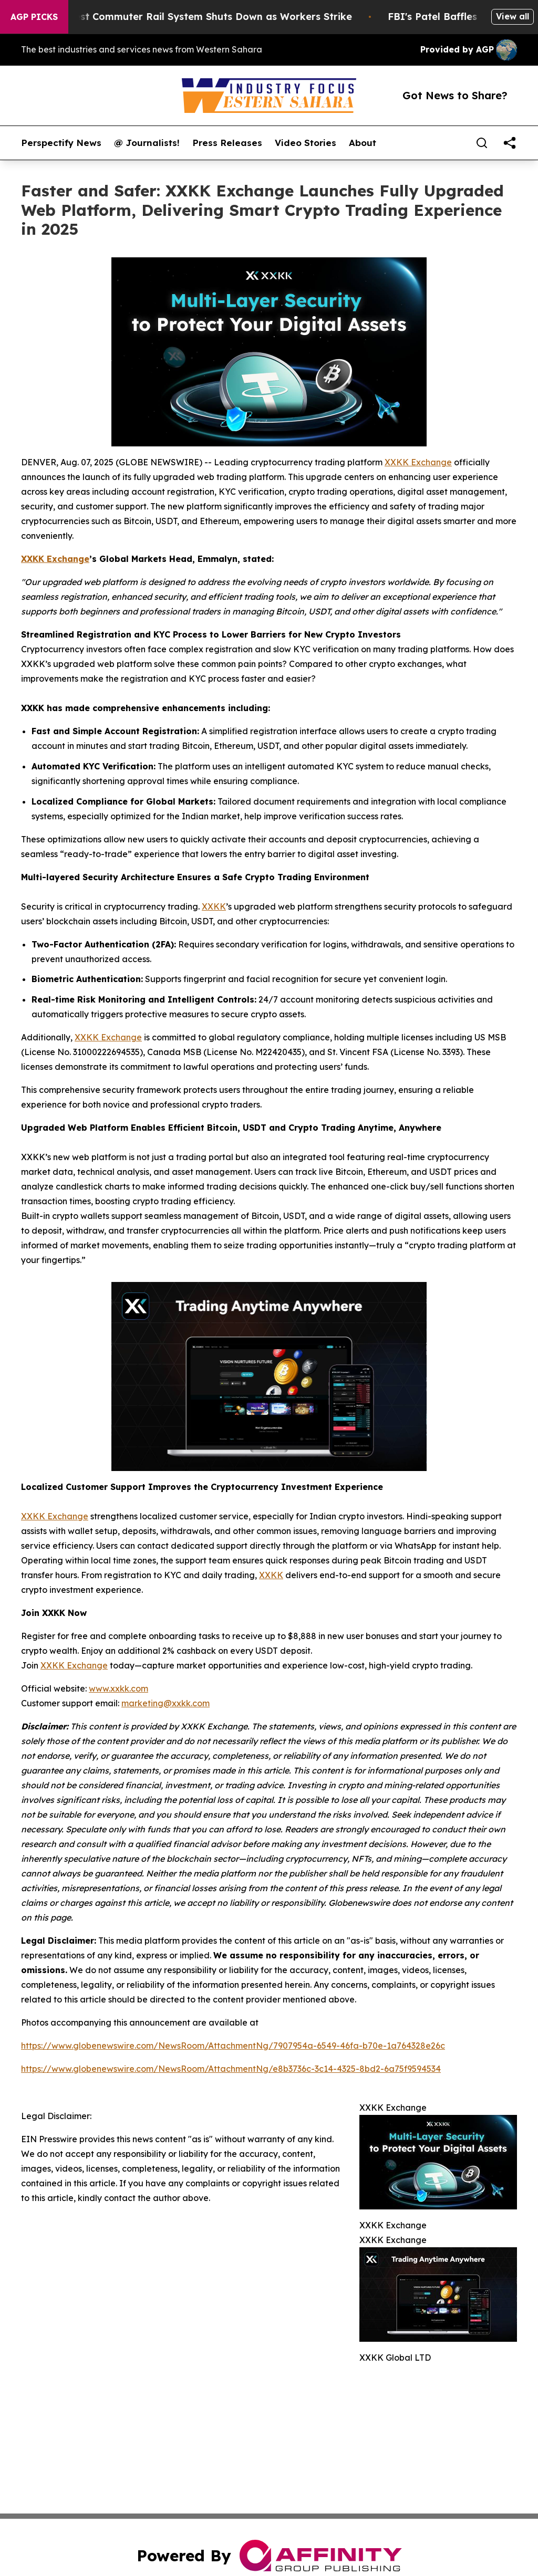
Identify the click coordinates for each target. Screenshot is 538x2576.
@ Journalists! (147, 143)
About (362, 143)
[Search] (481, 143)
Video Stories (305, 143)
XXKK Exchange (418, 462)
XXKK (214, 906)
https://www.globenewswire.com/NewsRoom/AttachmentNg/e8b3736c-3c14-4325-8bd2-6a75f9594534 (231, 2068)
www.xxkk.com (118, 1688)
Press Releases (227, 143)
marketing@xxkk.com (165, 1703)
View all (512, 16)
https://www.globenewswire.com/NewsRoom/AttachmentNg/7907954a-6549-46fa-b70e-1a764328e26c (233, 2045)
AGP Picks (34, 17)
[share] (509, 142)
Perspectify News (61, 143)
